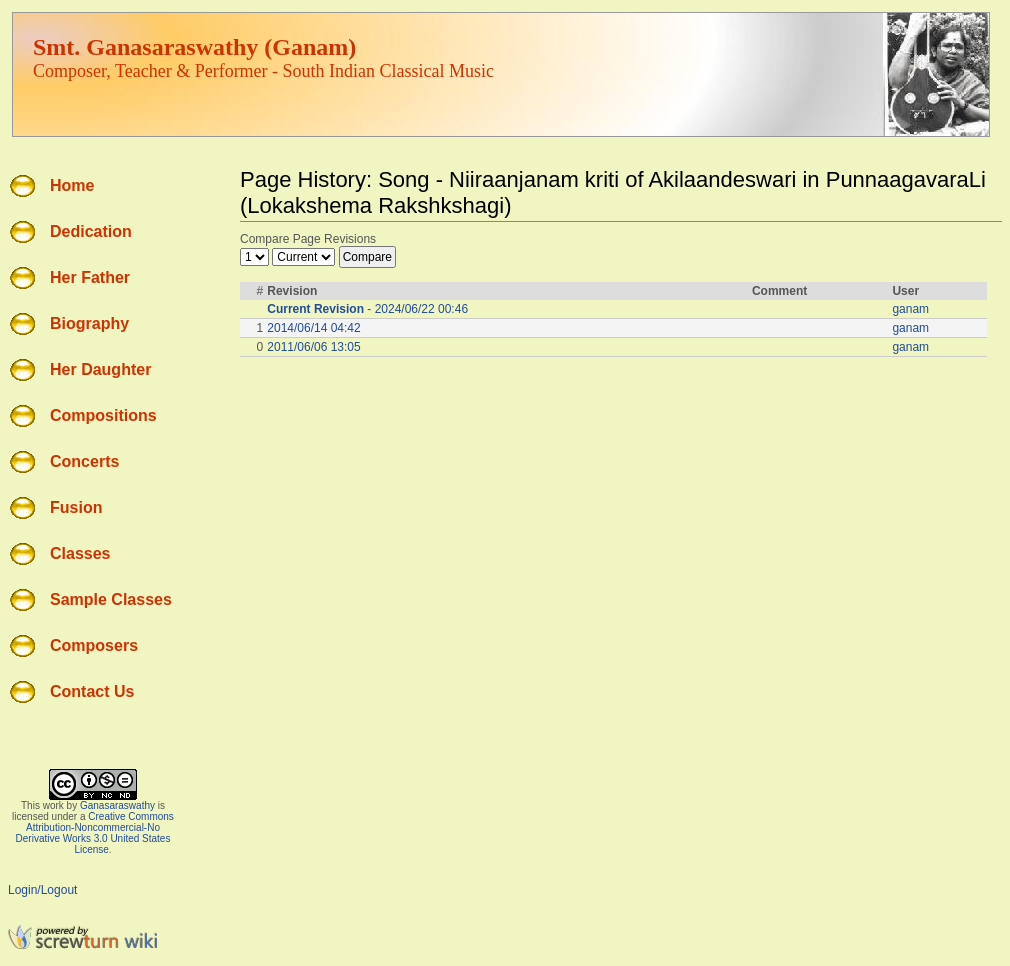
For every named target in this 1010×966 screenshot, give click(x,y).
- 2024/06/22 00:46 (367, 309)
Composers (94, 645)
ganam (910, 309)
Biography (89, 323)
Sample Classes (111, 599)
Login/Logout (42, 890)
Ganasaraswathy (117, 805)
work (53, 805)
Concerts (84, 461)
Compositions (103, 415)
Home (72, 185)
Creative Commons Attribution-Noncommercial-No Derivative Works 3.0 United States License (95, 833)
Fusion (76, 507)
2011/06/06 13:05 (313, 347)
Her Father (90, 277)
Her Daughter (100, 369)
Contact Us (92, 691)
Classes (80, 553)
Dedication (91, 231)
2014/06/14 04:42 (313, 328)
